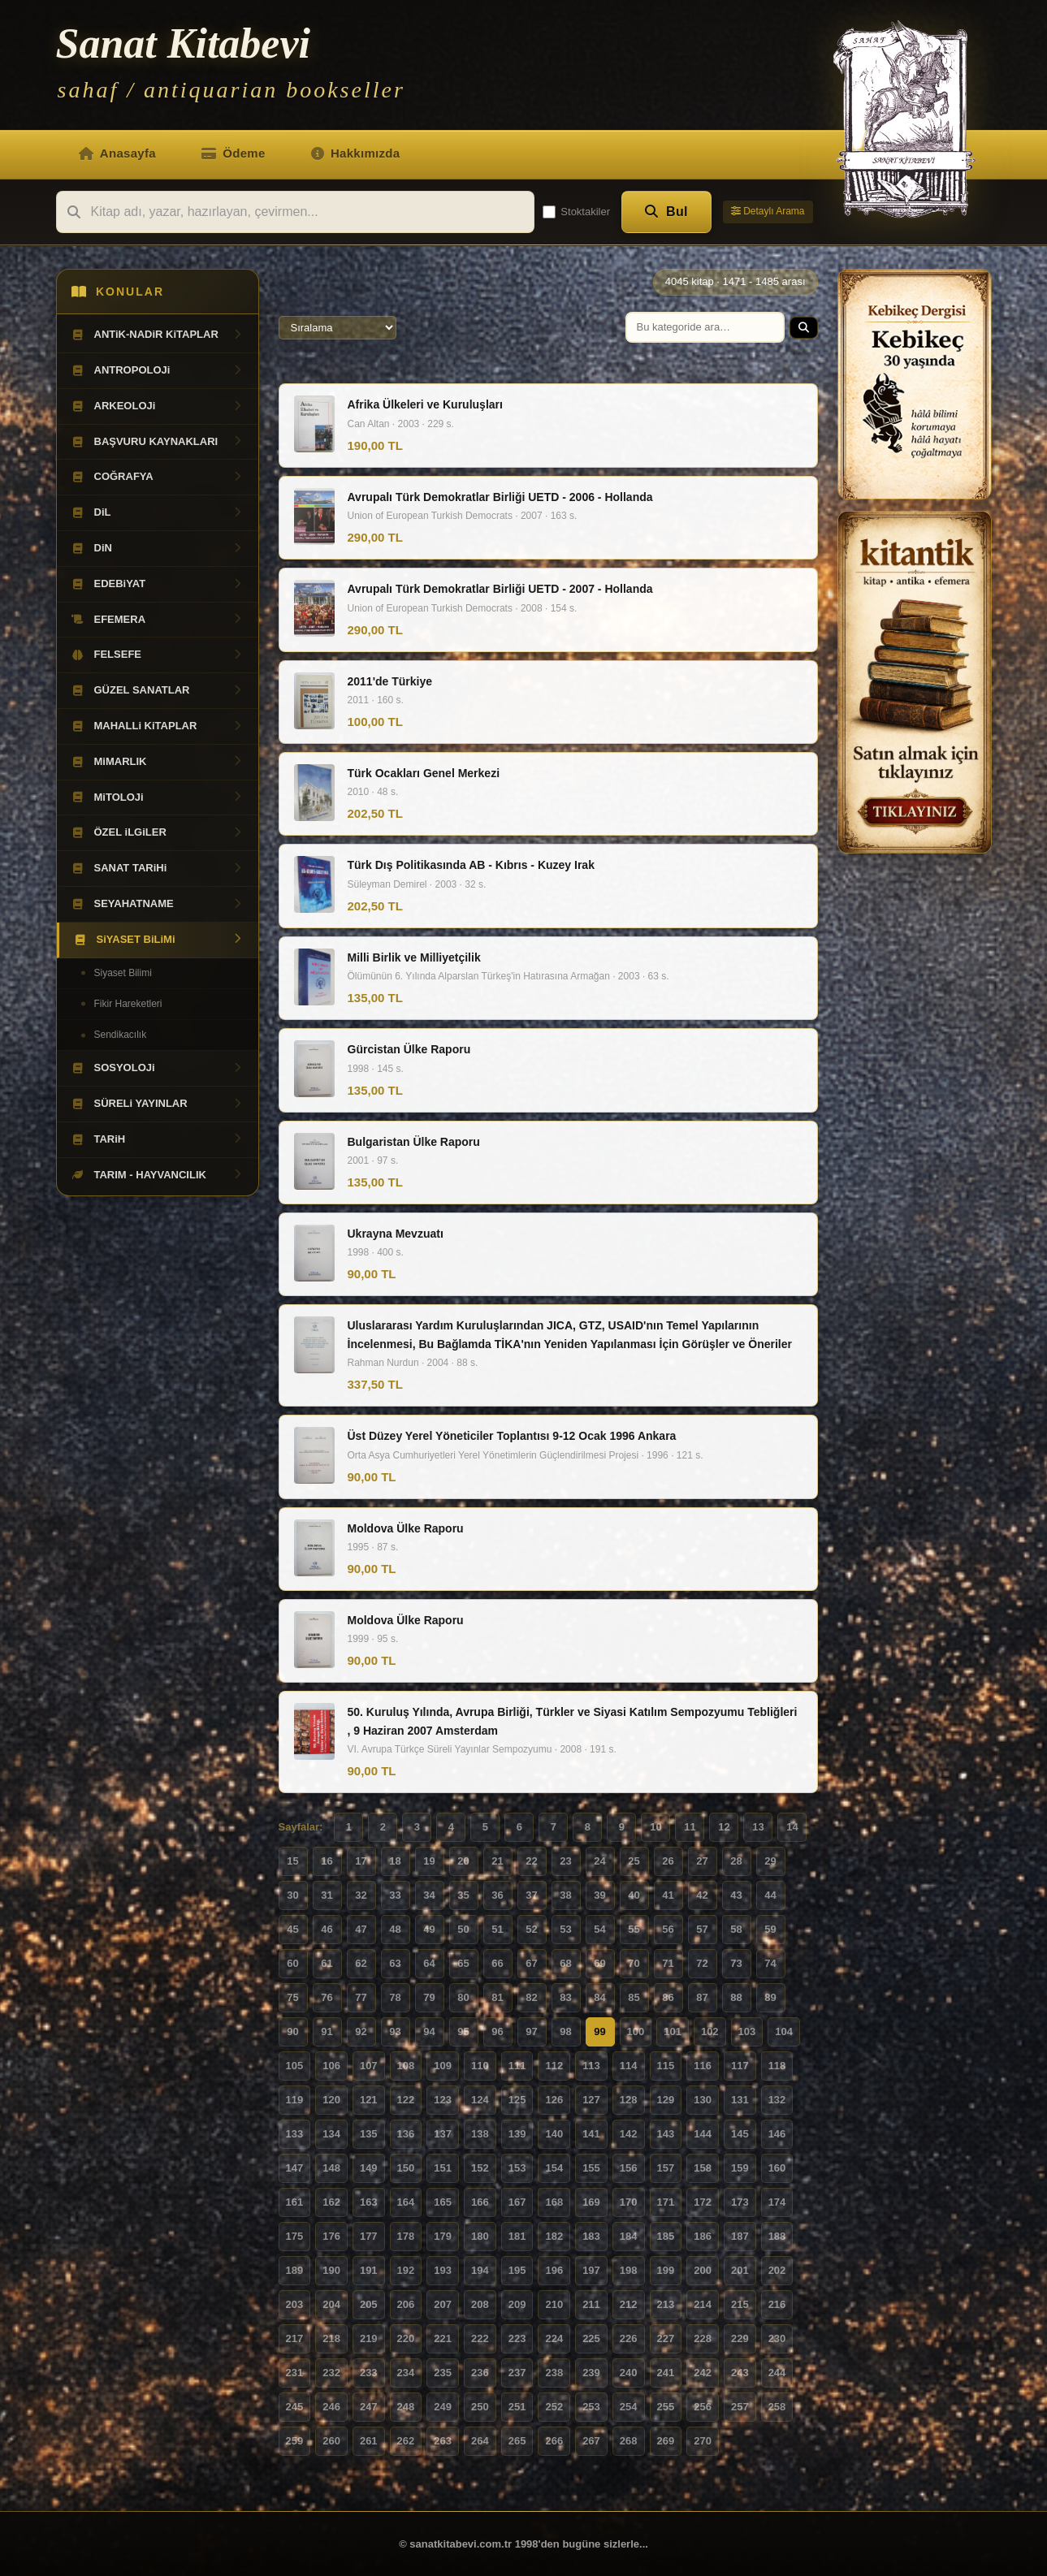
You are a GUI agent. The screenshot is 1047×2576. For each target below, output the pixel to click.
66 (497, 1963)
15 (292, 1861)
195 (517, 2270)
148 (331, 2168)
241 (666, 2372)
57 (701, 1929)
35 (463, 1895)
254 (629, 2407)
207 (443, 2304)
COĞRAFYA (157, 476)
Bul (666, 211)
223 (517, 2338)
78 (394, 1997)
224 (554, 2338)
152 (480, 2168)
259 (295, 2441)
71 (667, 1963)
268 (629, 2441)
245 (295, 2407)
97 (531, 2031)
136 (406, 2134)
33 (394, 1895)
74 (770, 1963)
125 (517, 2100)
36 (497, 1895)
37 (531, 1895)
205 (369, 2304)
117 (740, 2066)
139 (517, 2134)
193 (443, 2270)
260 (331, 2441)
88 (736, 1997)
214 (703, 2304)
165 (443, 2202)
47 (360, 1929)
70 (633, 1963)
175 (295, 2236)
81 (497, 1997)
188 (777, 2236)
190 (331, 2270)
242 (703, 2372)
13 (758, 1827)
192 (406, 2270)
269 (666, 2441)
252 (554, 2407)
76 (326, 1997)
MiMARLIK (157, 761)
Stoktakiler (576, 211)
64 (429, 1963)
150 (406, 2168)
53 (565, 1929)
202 (777, 2270)
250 (480, 2407)
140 (554, 2134)
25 (633, 1861)
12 (723, 1827)
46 (326, 1929)
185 (666, 2236)
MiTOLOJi (157, 797)
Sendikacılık (120, 1034)
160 (777, 2168)
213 (666, 2304)
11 (689, 1827)
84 (599, 1997)
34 (429, 1895)
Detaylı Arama (768, 211)
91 (326, 2031)
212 (629, 2304)
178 (406, 2236)
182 (554, 2236)
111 (517, 2066)
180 (480, 2236)
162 (331, 2202)
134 (331, 2134)
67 (531, 1963)
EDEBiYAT (157, 583)
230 (777, 2338)
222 (480, 2338)
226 (629, 2338)
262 (406, 2441)
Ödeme (233, 153)
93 (394, 2031)
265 (517, 2441)
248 (406, 2407)
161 (295, 2202)
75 (292, 1997)
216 (777, 2304)
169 (591, 2202)
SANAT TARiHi (157, 868)
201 (740, 2270)
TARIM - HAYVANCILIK (157, 1175)
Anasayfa (117, 153)
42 (701, 1895)
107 (369, 2066)
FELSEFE (157, 654)
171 (666, 2202)
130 (703, 2100)
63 (394, 1963)
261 (369, 2441)
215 (740, 2304)
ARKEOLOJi (157, 406)
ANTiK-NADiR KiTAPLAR (157, 334)
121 (369, 2100)
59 (770, 1929)
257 (740, 2407)
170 (629, 2202)
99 (599, 2031)
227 (666, 2338)
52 (531, 1929)
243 (740, 2372)
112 (554, 2066)
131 (740, 2100)
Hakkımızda (355, 153)
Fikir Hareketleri (128, 1003)
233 (369, 2372)
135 (369, 2134)
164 (406, 2202)
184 (629, 2236)
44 (770, 1895)
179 (443, 2236)
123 (443, 2100)
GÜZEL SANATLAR (157, 690)
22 (531, 1861)
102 (710, 2031)
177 (369, 2236)
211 (591, 2304)
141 (591, 2134)
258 (777, 2407)
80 (463, 1997)
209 (517, 2304)
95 (463, 2031)
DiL (157, 512)
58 (736, 1929)
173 (740, 2202)
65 (463, 1963)
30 (292, 1895)
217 (295, 2338)
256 (703, 2407)
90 (292, 2031)
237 (517, 2372)
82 (531, 1997)
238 (554, 2372)
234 (406, 2372)
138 (480, 2134)
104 (784, 2031)
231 (295, 2372)
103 (747, 2031)
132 (777, 2100)
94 (429, 2031)
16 (326, 1861)
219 (369, 2338)
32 (360, 1895)
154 (554, 2168)
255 (666, 2407)
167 (517, 2202)
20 (463, 1861)
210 (554, 2304)
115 (666, 2066)
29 (770, 1861)
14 (792, 1827)
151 (443, 2168)
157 (666, 2168)
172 (703, 2202)
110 (480, 2066)
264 (480, 2441)
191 (369, 2270)
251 (517, 2407)
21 (497, 1861)
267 (591, 2441)
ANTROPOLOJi (157, 370)
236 (480, 2372)
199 (666, 2270)
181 (517, 2236)
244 (777, 2372)
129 (666, 2100)
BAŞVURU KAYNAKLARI (157, 441)
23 (565, 1861)
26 (667, 1861)
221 (443, 2338)
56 (667, 1929)
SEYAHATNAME (157, 903)
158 (703, 2168)
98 (565, 2031)
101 (672, 2031)
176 (331, 2236)
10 (655, 1827)
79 (429, 1997)
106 (331, 2066)
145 (740, 2134)
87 (701, 1997)
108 (406, 2066)
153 (517, 2168)
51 (497, 1929)
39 (599, 1895)
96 (497, 2031)
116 (703, 2066)
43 (736, 1895)
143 (666, 2134)
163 (369, 2202)
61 (326, 1963)
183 (591, 2236)
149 (369, 2168)
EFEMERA (157, 619)
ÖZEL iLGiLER (157, 832)
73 (736, 1963)
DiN (157, 548)
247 (369, 2407)
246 (331, 2407)
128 (629, 2100)
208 (480, 2304)
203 (295, 2304)
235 (443, 2372)
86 (667, 1997)
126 (554, 2100)
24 (599, 1861)
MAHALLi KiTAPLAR (157, 726)
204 (331, 2304)
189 (295, 2270)
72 (701, 1963)
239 (591, 2372)
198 (629, 2270)
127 (591, 2100)
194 (480, 2270)
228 (703, 2338)
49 (429, 1929)
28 (736, 1861)
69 (599, 1963)
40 (633, 1895)
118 (777, 2066)
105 (295, 2066)
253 (591, 2407)
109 (443, 2066)
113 (591, 2066)
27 (701, 1861)
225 (591, 2338)
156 (629, 2168)
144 (703, 2134)
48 (394, 1929)
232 (331, 2372)
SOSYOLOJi (157, 1067)
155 (591, 2168)
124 (480, 2100)
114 (629, 2066)
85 (633, 1997)
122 (406, 2100)
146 (777, 2134)
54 (599, 1929)
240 (629, 2372)
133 (295, 2134)
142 (629, 2134)
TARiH (157, 1139)
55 (633, 1929)
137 (443, 2134)
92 (360, 2031)
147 (295, 2168)
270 (703, 2441)
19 (429, 1861)
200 (703, 2270)
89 (770, 1997)
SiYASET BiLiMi (158, 939)
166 (480, 2202)
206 (406, 2304)
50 (463, 1929)
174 (777, 2202)
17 (360, 1861)
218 (331, 2338)
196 (554, 2270)
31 (326, 1895)
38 (565, 1895)
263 (443, 2441)
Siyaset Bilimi (123, 973)
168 (554, 2202)
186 (703, 2236)
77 (360, 1997)
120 (331, 2100)
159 (740, 2168)
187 (740, 2236)
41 (667, 1895)
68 (565, 1963)
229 (740, 2338)
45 (292, 1929)
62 (360, 1963)
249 (443, 2407)
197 (591, 2270)
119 (295, 2100)
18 (394, 1861)
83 (565, 1997)
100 (636, 2031)
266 (554, 2441)
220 (406, 2338)
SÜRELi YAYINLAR (157, 1103)
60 (292, 1963)
